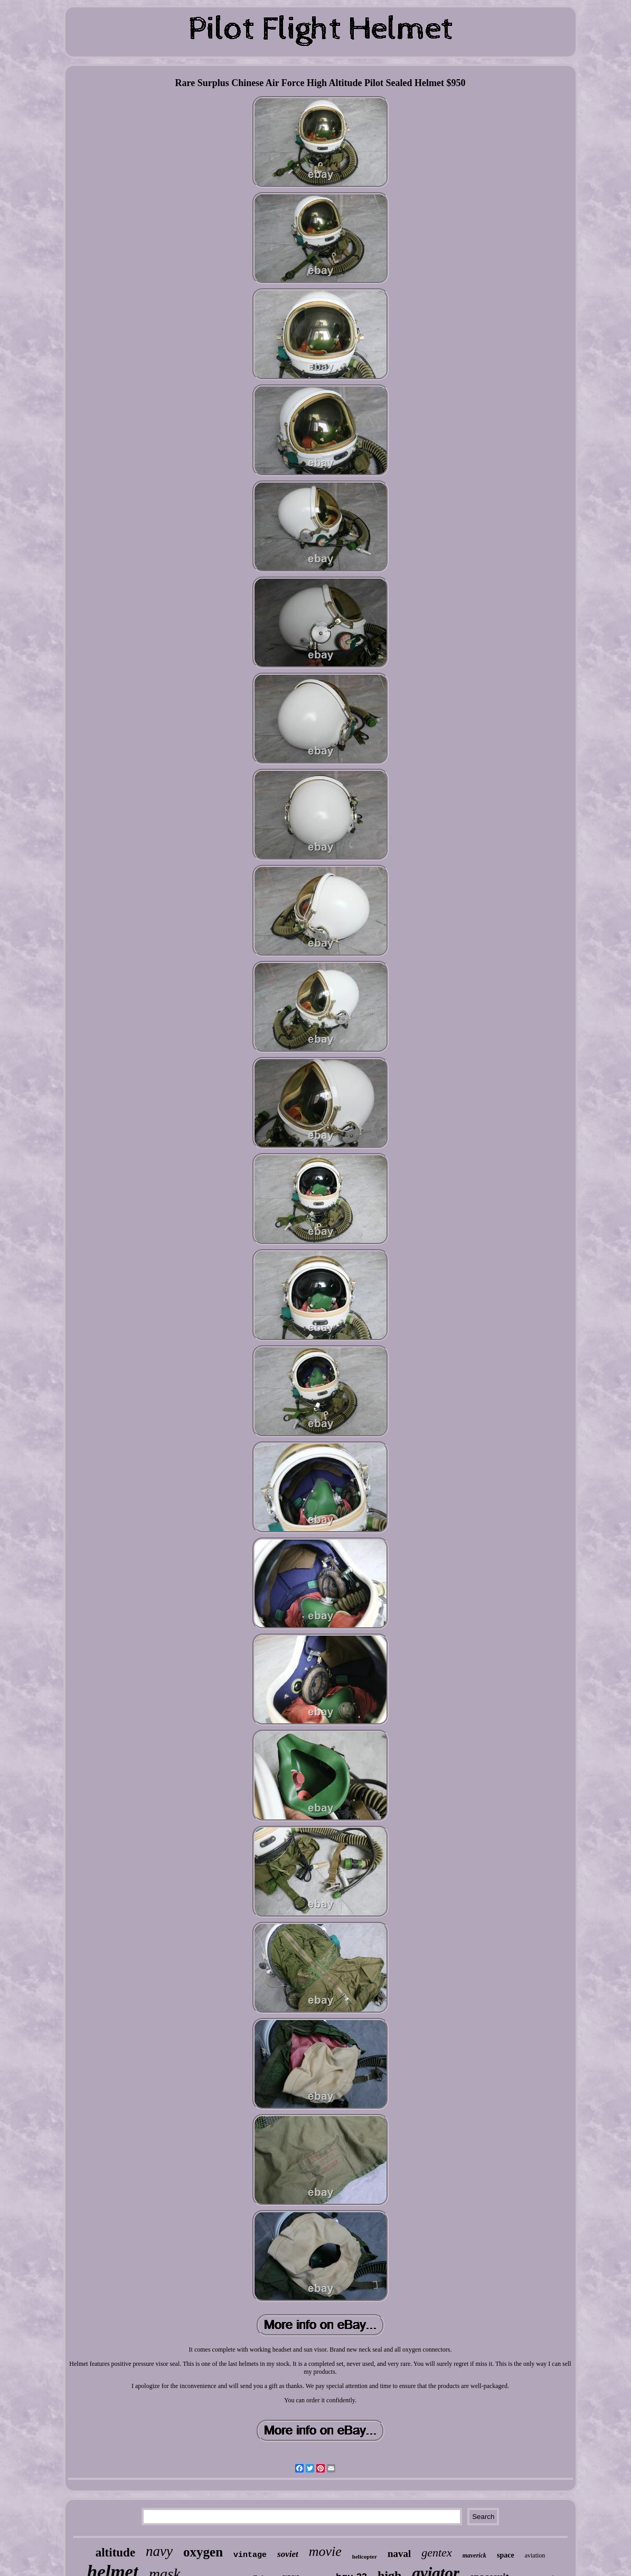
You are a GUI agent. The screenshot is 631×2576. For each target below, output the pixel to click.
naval (399, 2553)
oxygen (203, 2552)
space (505, 2555)
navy (159, 2551)
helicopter (364, 2556)
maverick (474, 2555)
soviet (287, 2554)
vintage (250, 2555)
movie (325, 2551)
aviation (535, 2555)
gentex (436, 2552)
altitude (115, 2552)
